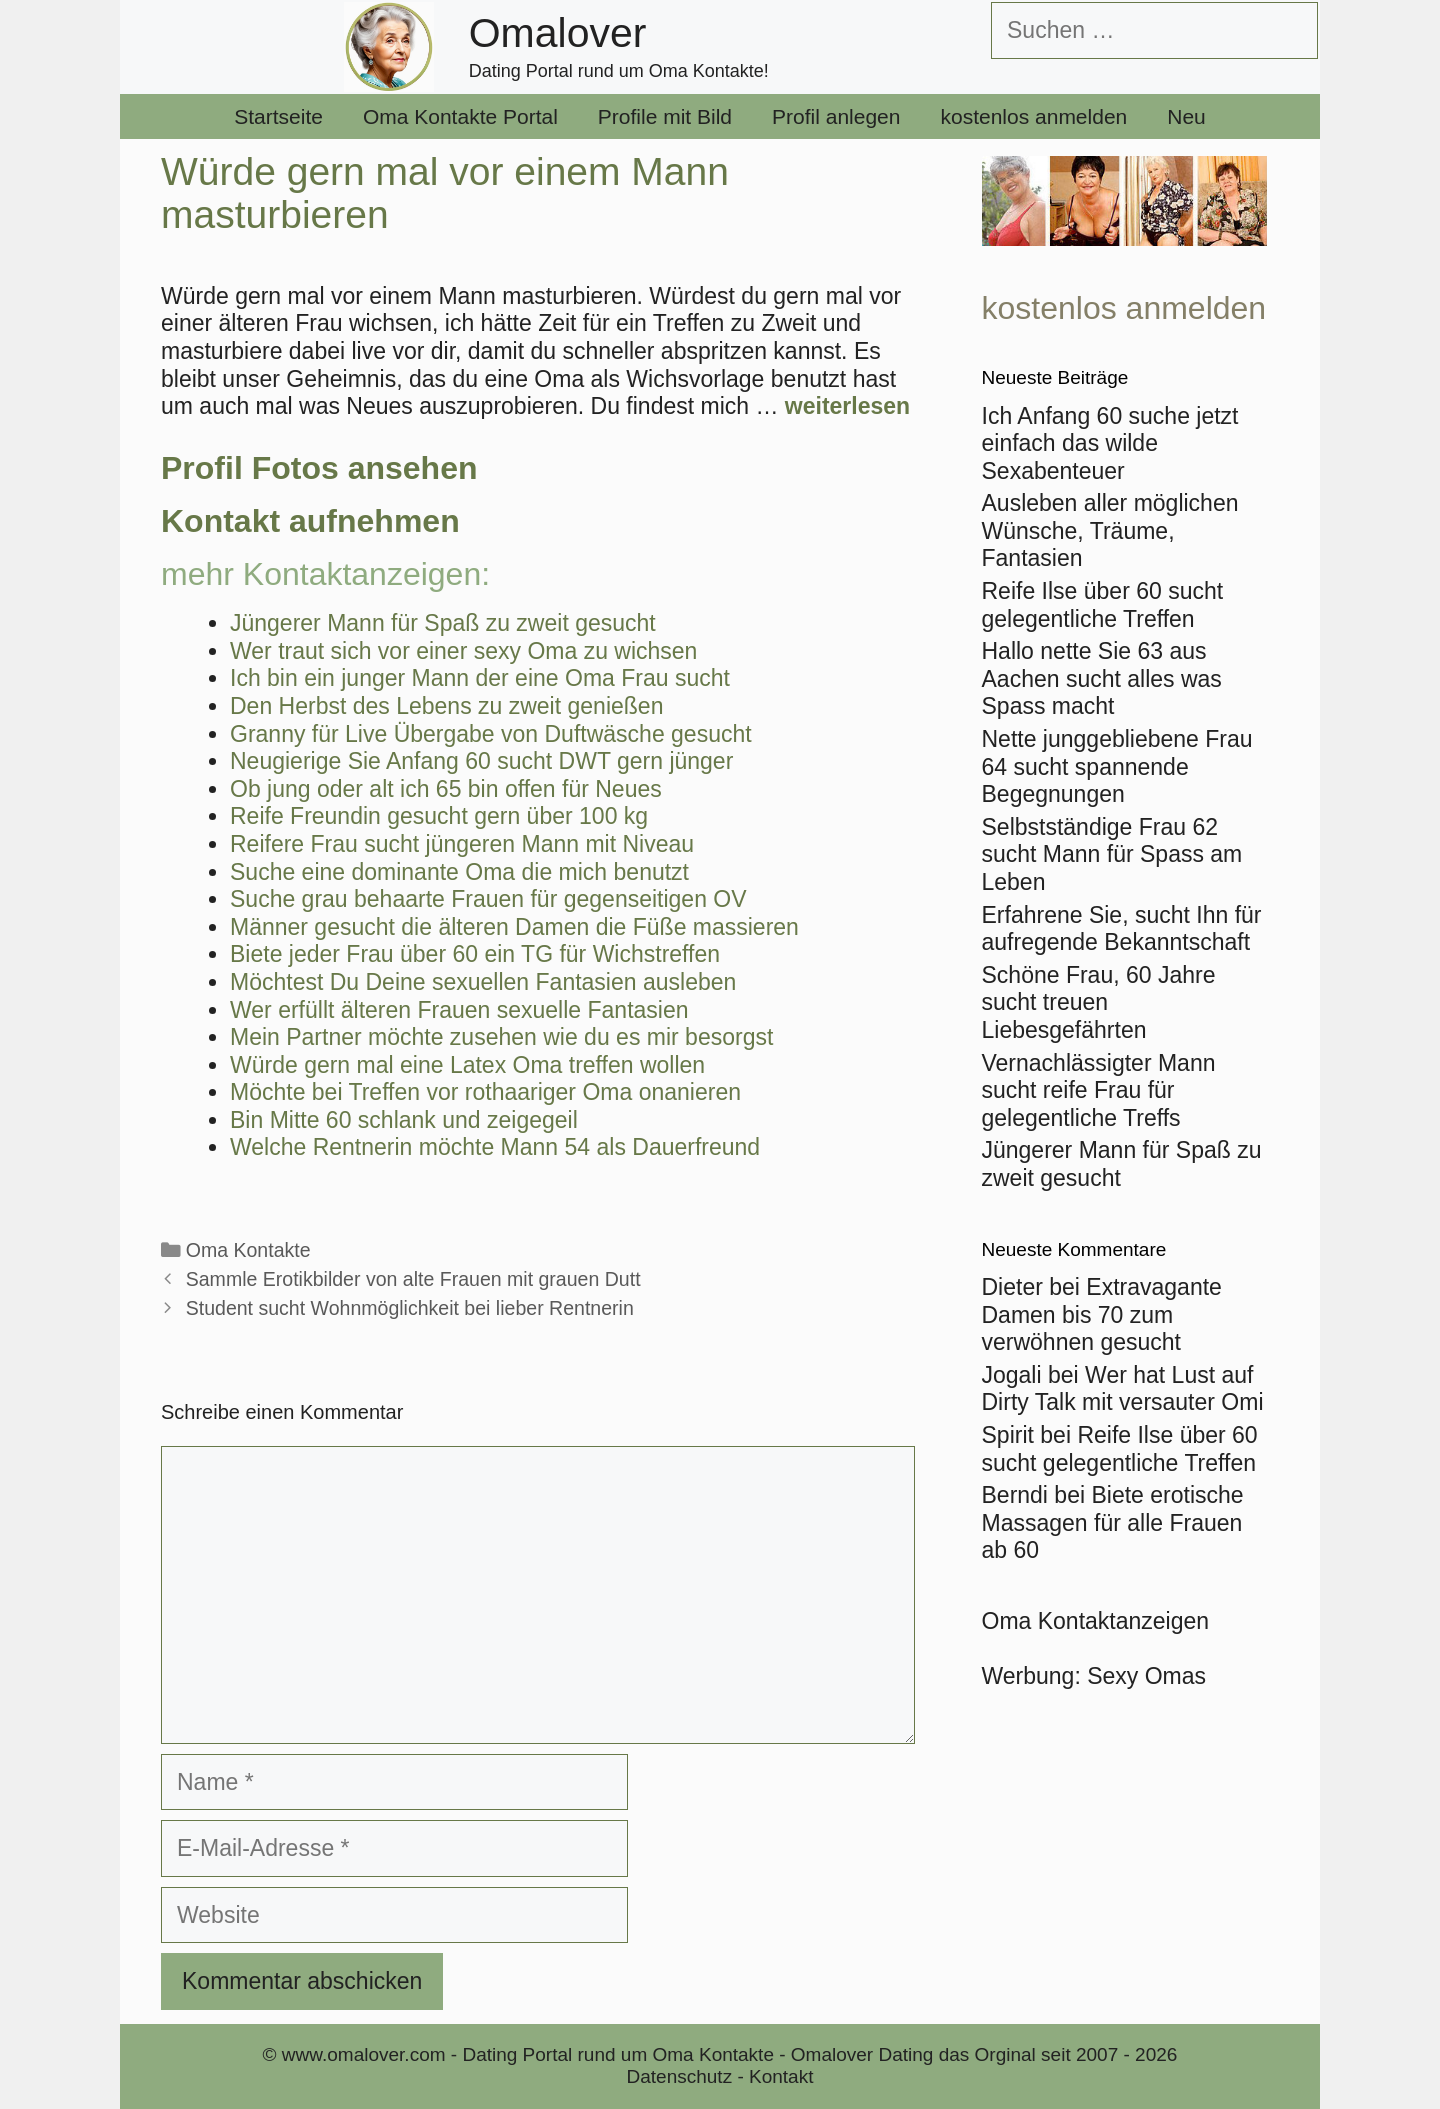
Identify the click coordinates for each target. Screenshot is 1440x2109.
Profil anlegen (836, 116)
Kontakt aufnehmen (310, 521)
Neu (1186, 116)
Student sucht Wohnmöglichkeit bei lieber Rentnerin (410, 1308)
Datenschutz (680, 2076)
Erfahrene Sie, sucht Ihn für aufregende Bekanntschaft (1122, 929)
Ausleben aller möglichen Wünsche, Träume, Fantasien (1110, 530)
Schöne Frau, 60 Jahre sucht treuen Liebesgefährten (1099, 1002)
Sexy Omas (1146, 1676)
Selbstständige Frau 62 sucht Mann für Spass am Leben (1112, 854)
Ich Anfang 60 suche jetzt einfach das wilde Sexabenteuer (1110, 443)
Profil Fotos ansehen (319, 468)
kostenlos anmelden (1033, 116)
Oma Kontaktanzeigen (1096, 1621)
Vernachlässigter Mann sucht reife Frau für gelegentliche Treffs (1099, 1090)
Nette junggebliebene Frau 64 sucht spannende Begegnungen (1117, 766)
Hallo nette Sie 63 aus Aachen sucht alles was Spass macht (1102, 678)
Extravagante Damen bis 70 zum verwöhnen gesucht (1102, 1314)
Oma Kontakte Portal (460, 116)
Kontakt (781, 2076)
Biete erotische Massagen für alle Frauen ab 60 (1113, 1522)
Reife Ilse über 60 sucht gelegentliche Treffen (1103, 605)
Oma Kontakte (248, 1250)
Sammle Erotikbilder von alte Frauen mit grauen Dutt (413, 1279)
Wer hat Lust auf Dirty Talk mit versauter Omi (1123, 1389)
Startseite (278, 116)
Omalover (558, 33)
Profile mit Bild (665, 116)
